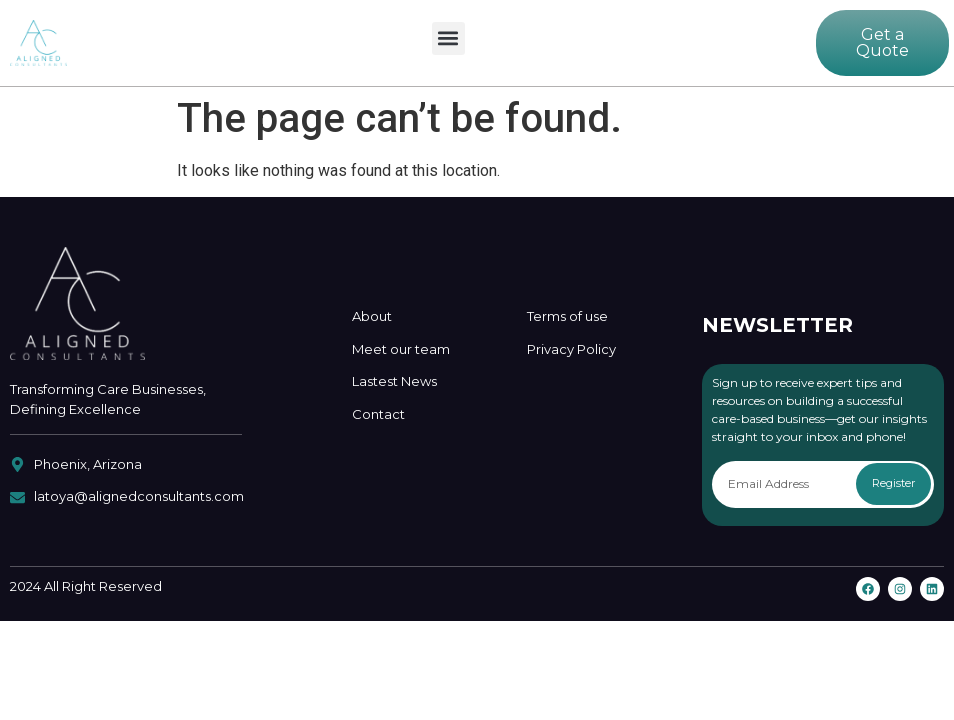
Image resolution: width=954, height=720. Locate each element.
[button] (448, 38)
